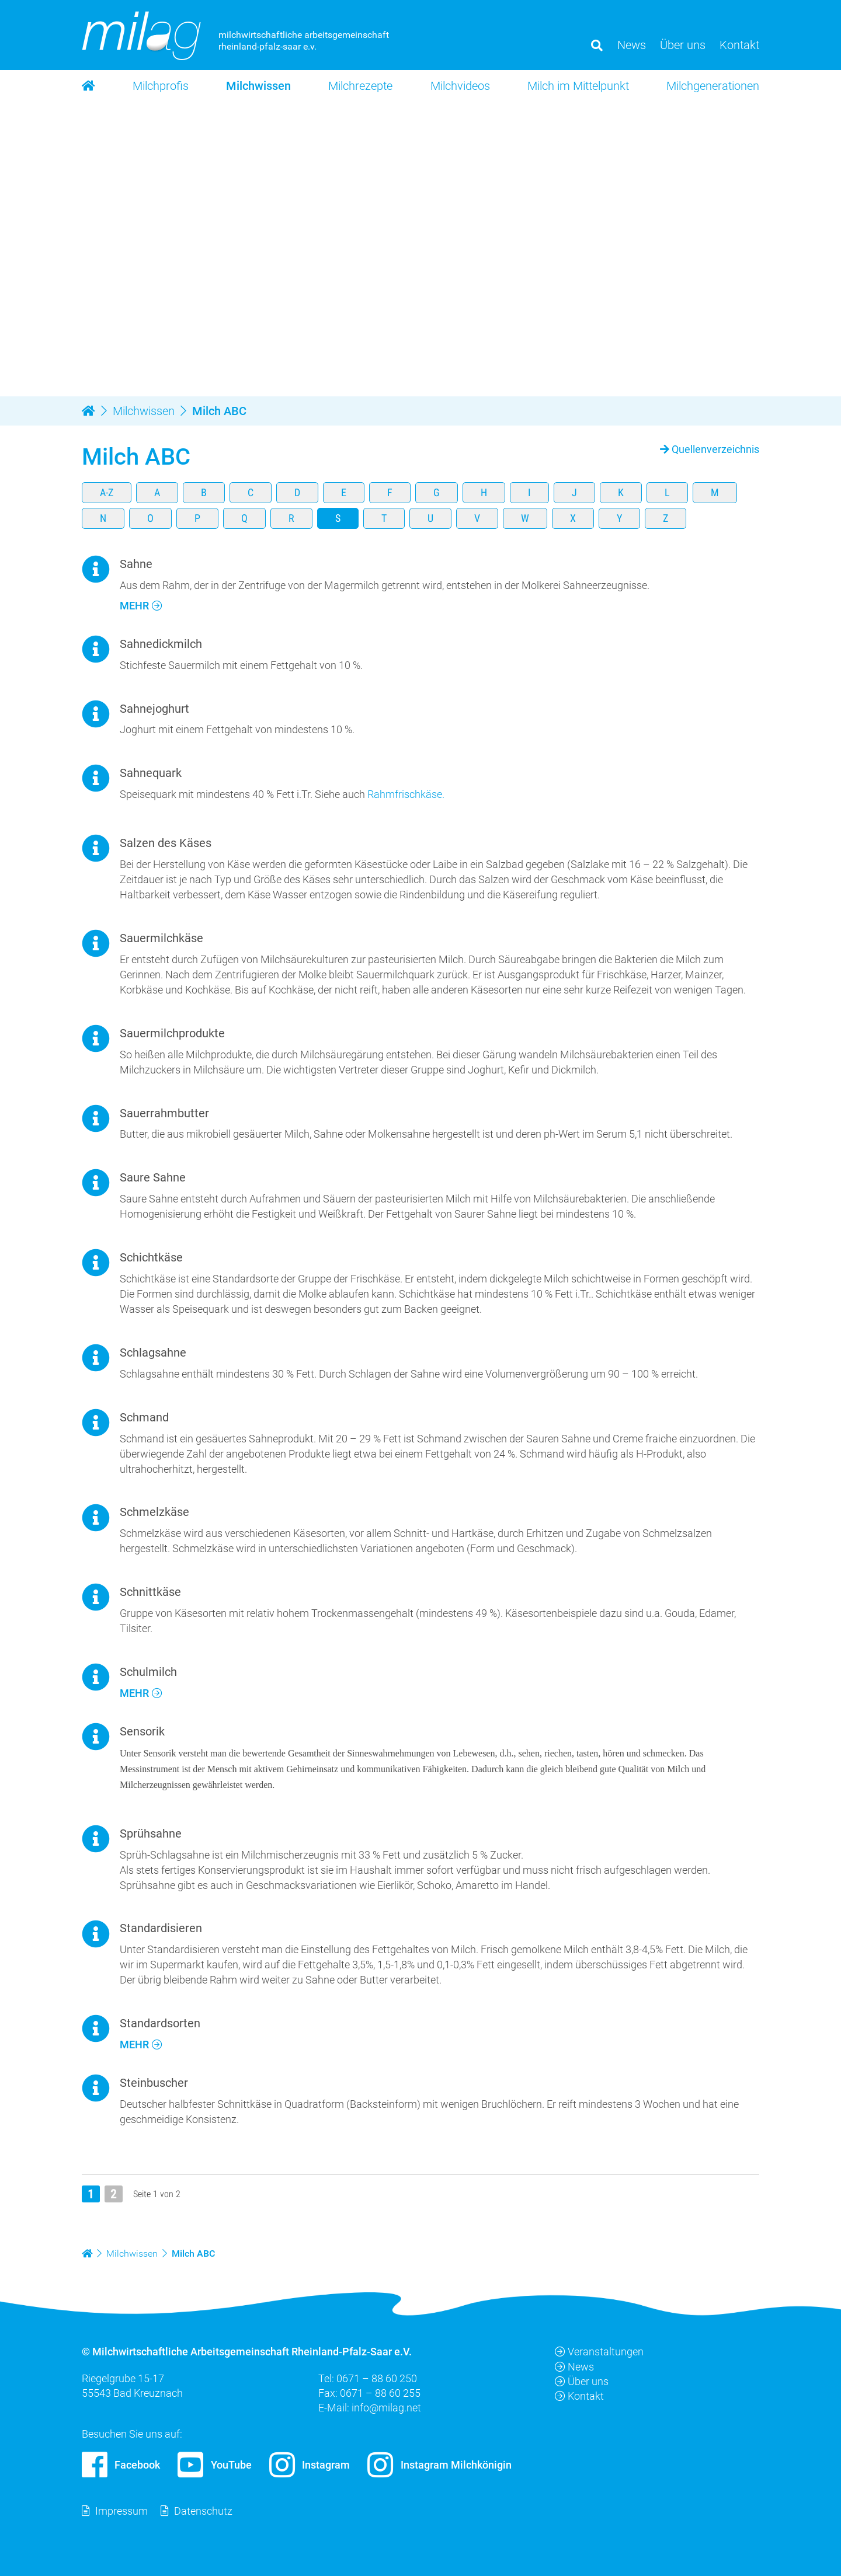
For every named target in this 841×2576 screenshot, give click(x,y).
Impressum (121, 2511)
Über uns (582, 2381)
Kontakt (579, 2396)
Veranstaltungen (599, 2351)
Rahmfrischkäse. (405, 794)
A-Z (106, 492)
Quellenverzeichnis (715, 449)
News (574, 2367)
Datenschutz (203, 2511)
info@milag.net (386, 2407)
